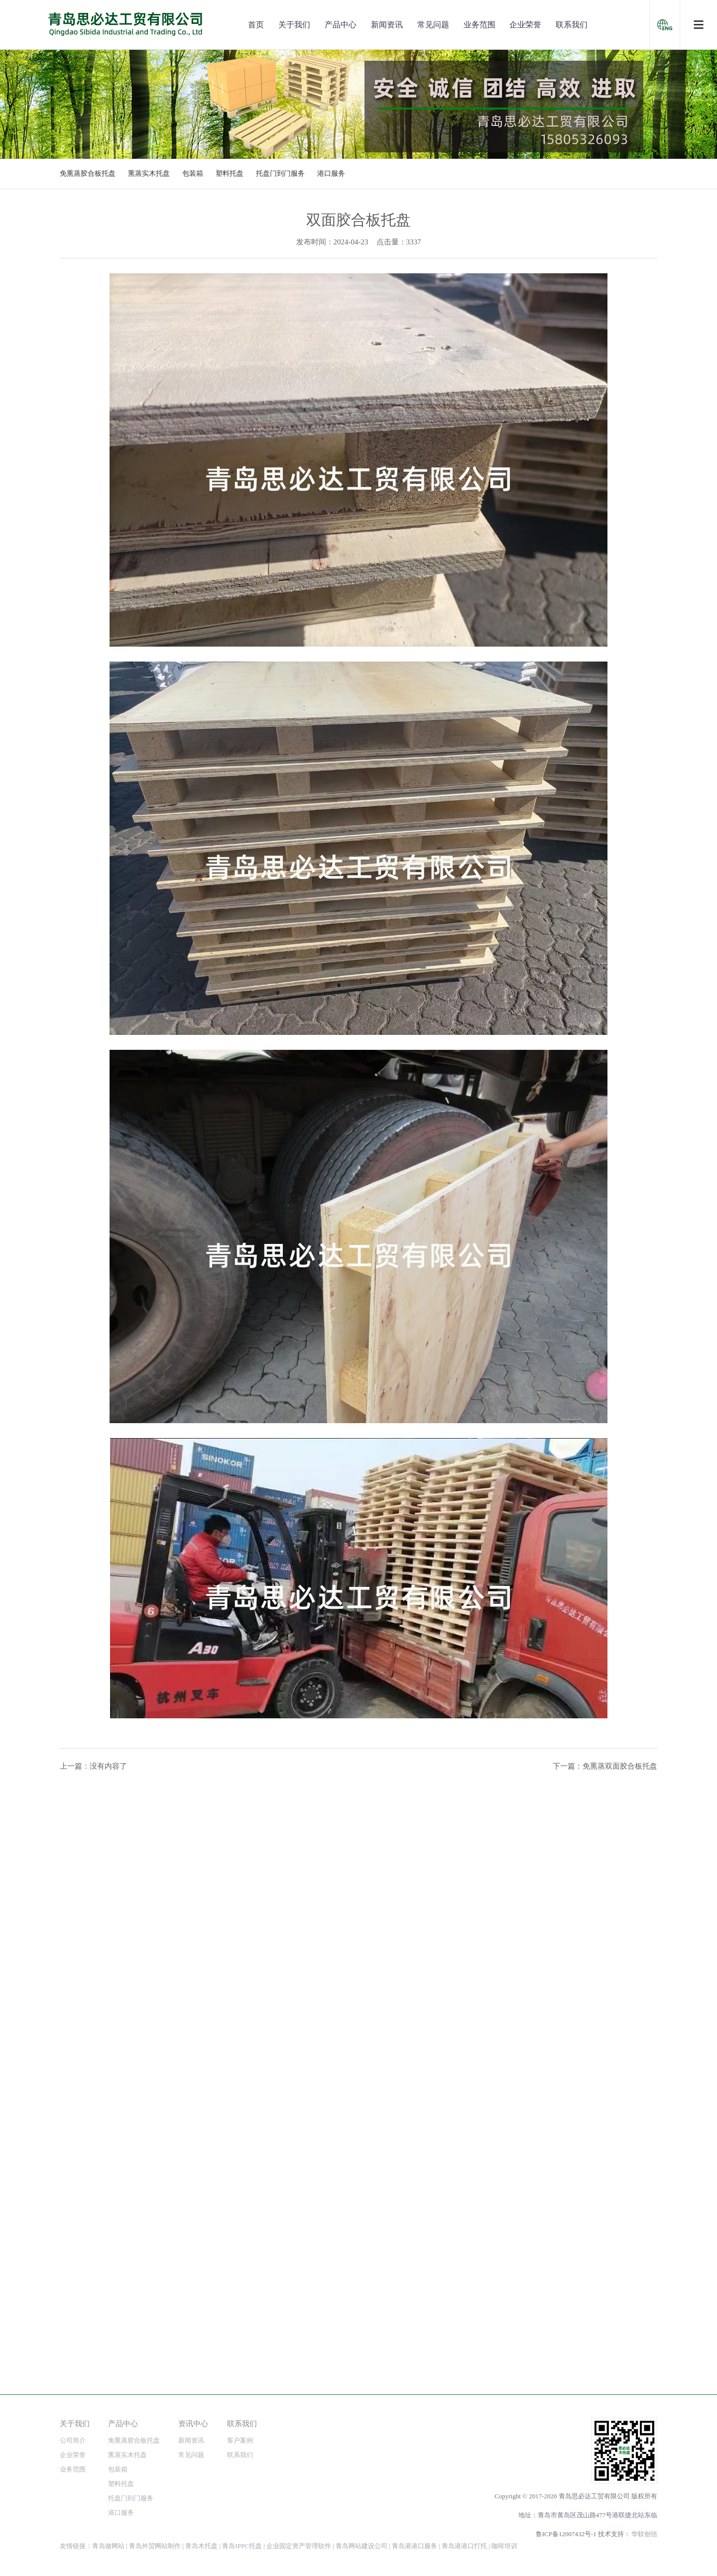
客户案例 (240, 2440)
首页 (256, 24)
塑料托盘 (229, 173)
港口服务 (331, 173)
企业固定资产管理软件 (298, 2546)
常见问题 (433, 24)
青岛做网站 (108, 2546)
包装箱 (192, 173)
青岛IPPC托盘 (241, 2546)
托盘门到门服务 (280, 173)
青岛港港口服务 (414, 2546)
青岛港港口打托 (464, 2546)
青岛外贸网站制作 (155, 2546)
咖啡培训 (504, 2546)
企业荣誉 (525, 24)
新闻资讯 (387, 24)
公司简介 (73, 2440)
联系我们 (572, 24)
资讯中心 (193, 2423)
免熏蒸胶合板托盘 (88, 173)
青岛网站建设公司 (361, 2546)
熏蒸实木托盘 (149, 173)
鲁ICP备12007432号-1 (566, 2534)
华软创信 (644, 2534)
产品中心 (341, 24)
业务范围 (479, 24)
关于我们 (294, 24)
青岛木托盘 (201, 2546)
